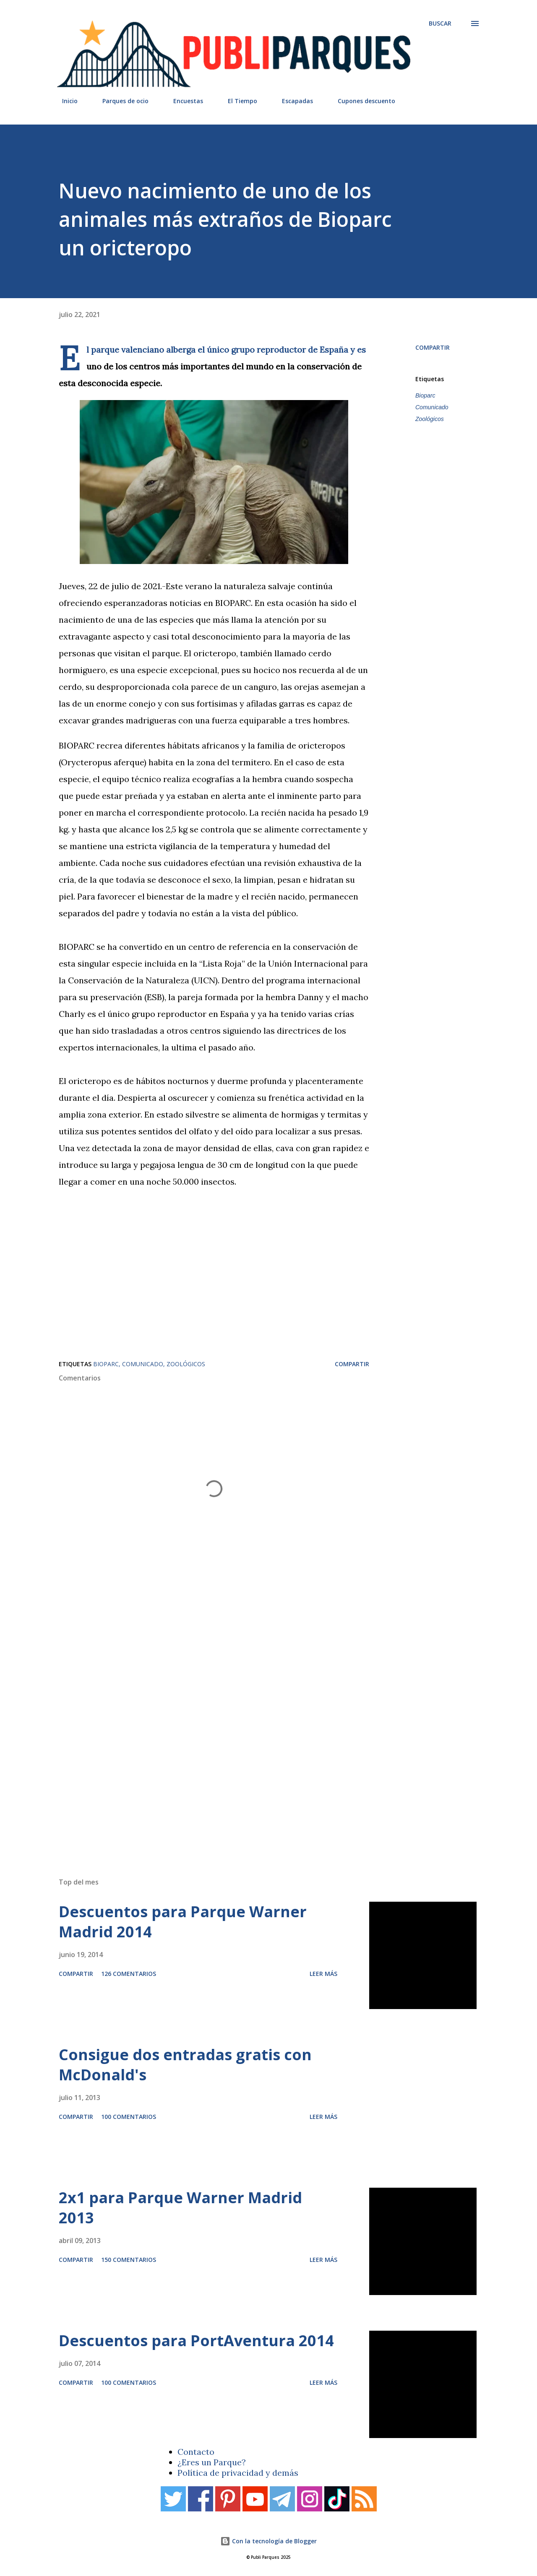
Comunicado (431, 407)
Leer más (323, 1974)
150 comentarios (128, 2260)
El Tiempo (237, 101)
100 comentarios (128, 2117)
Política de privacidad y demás (237, 2472)
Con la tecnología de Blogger (268, 2541)
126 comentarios (128, 1974)
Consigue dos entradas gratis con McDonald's (185, 2064)
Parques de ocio (120, 101)
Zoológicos (429, 419)
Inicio (65, 101)
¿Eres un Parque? (211, 2462)
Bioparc (425, 395)
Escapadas (292, 101)
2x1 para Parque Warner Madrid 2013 (180, 2207)
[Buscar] (440, 23)
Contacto (195, 2451)
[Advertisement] (251, 1751)
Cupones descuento (361, 101)
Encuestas (183, 101)
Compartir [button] (432, 347)
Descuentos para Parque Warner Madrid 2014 (183, 1921)
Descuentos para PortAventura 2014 (196, 2340)
